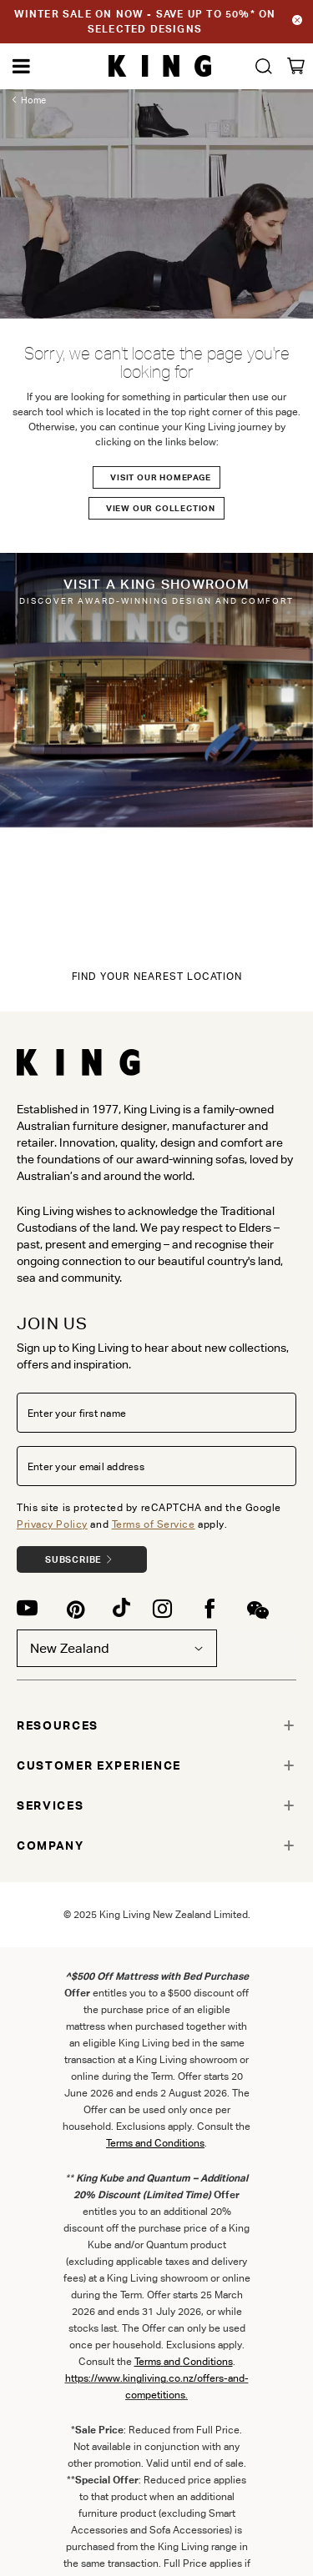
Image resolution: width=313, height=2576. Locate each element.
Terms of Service (153, 1524)
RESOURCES (57, 1725)
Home (33, 100)
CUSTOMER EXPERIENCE (99, 1765)
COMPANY (50, 1845)
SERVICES (50, 1805)
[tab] (156, 1725)
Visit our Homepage (160, 477)
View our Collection (160, 508)
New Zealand (117, 1648)
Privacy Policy (52, 1524)
